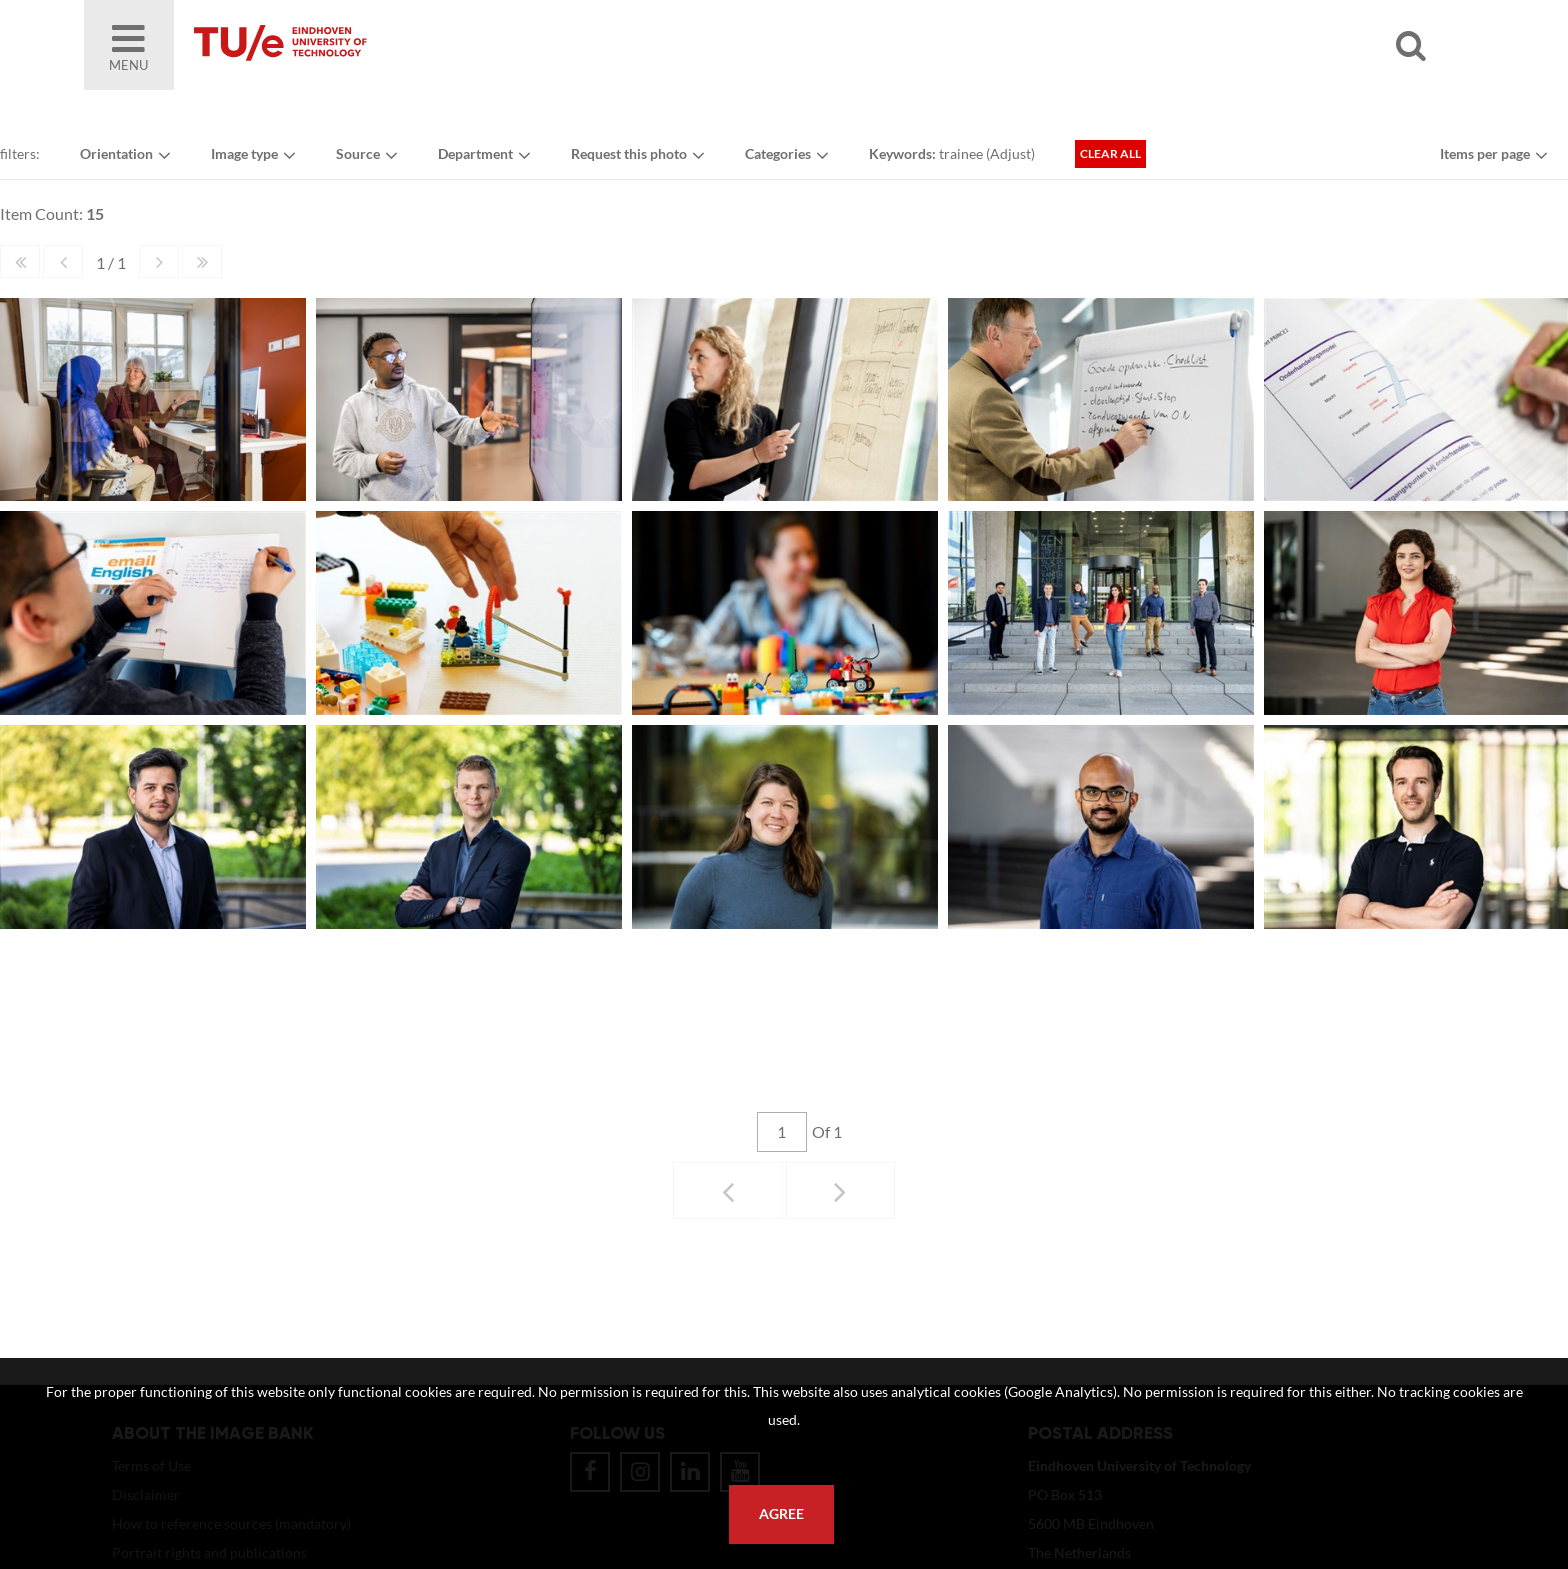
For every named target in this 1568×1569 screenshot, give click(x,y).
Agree (781, 1514)
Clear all (1110, 153)
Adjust (1010, 153)
